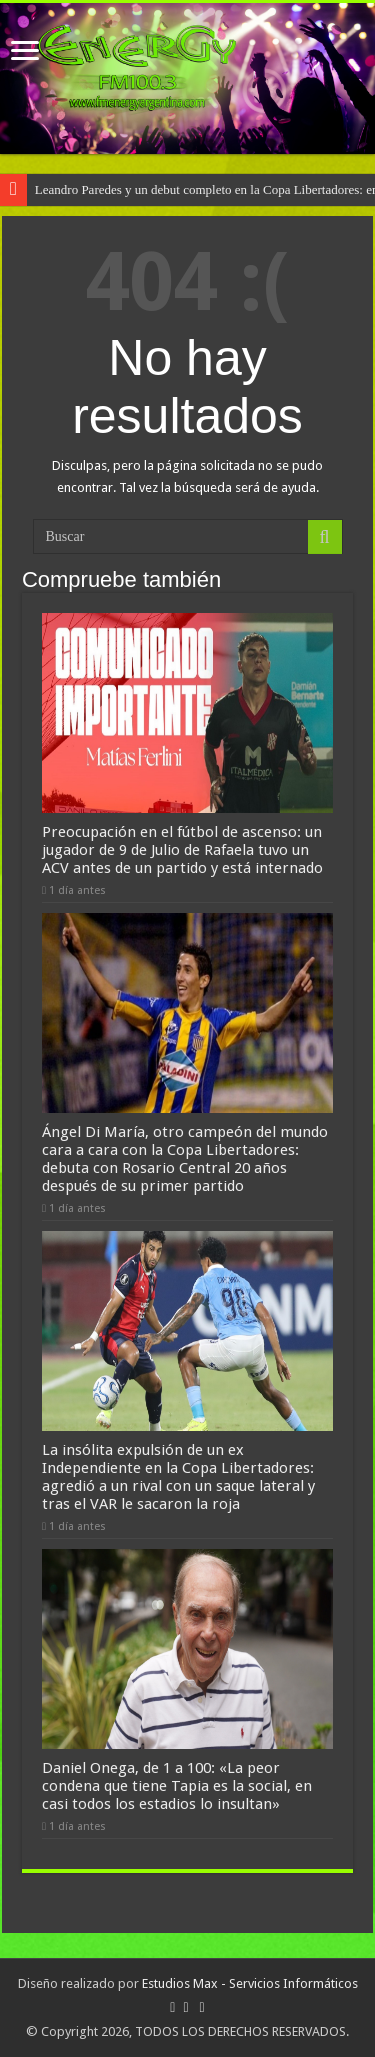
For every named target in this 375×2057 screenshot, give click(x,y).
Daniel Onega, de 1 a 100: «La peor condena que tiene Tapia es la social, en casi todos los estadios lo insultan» (177, 1786)
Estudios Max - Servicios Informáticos (250, 1983)
